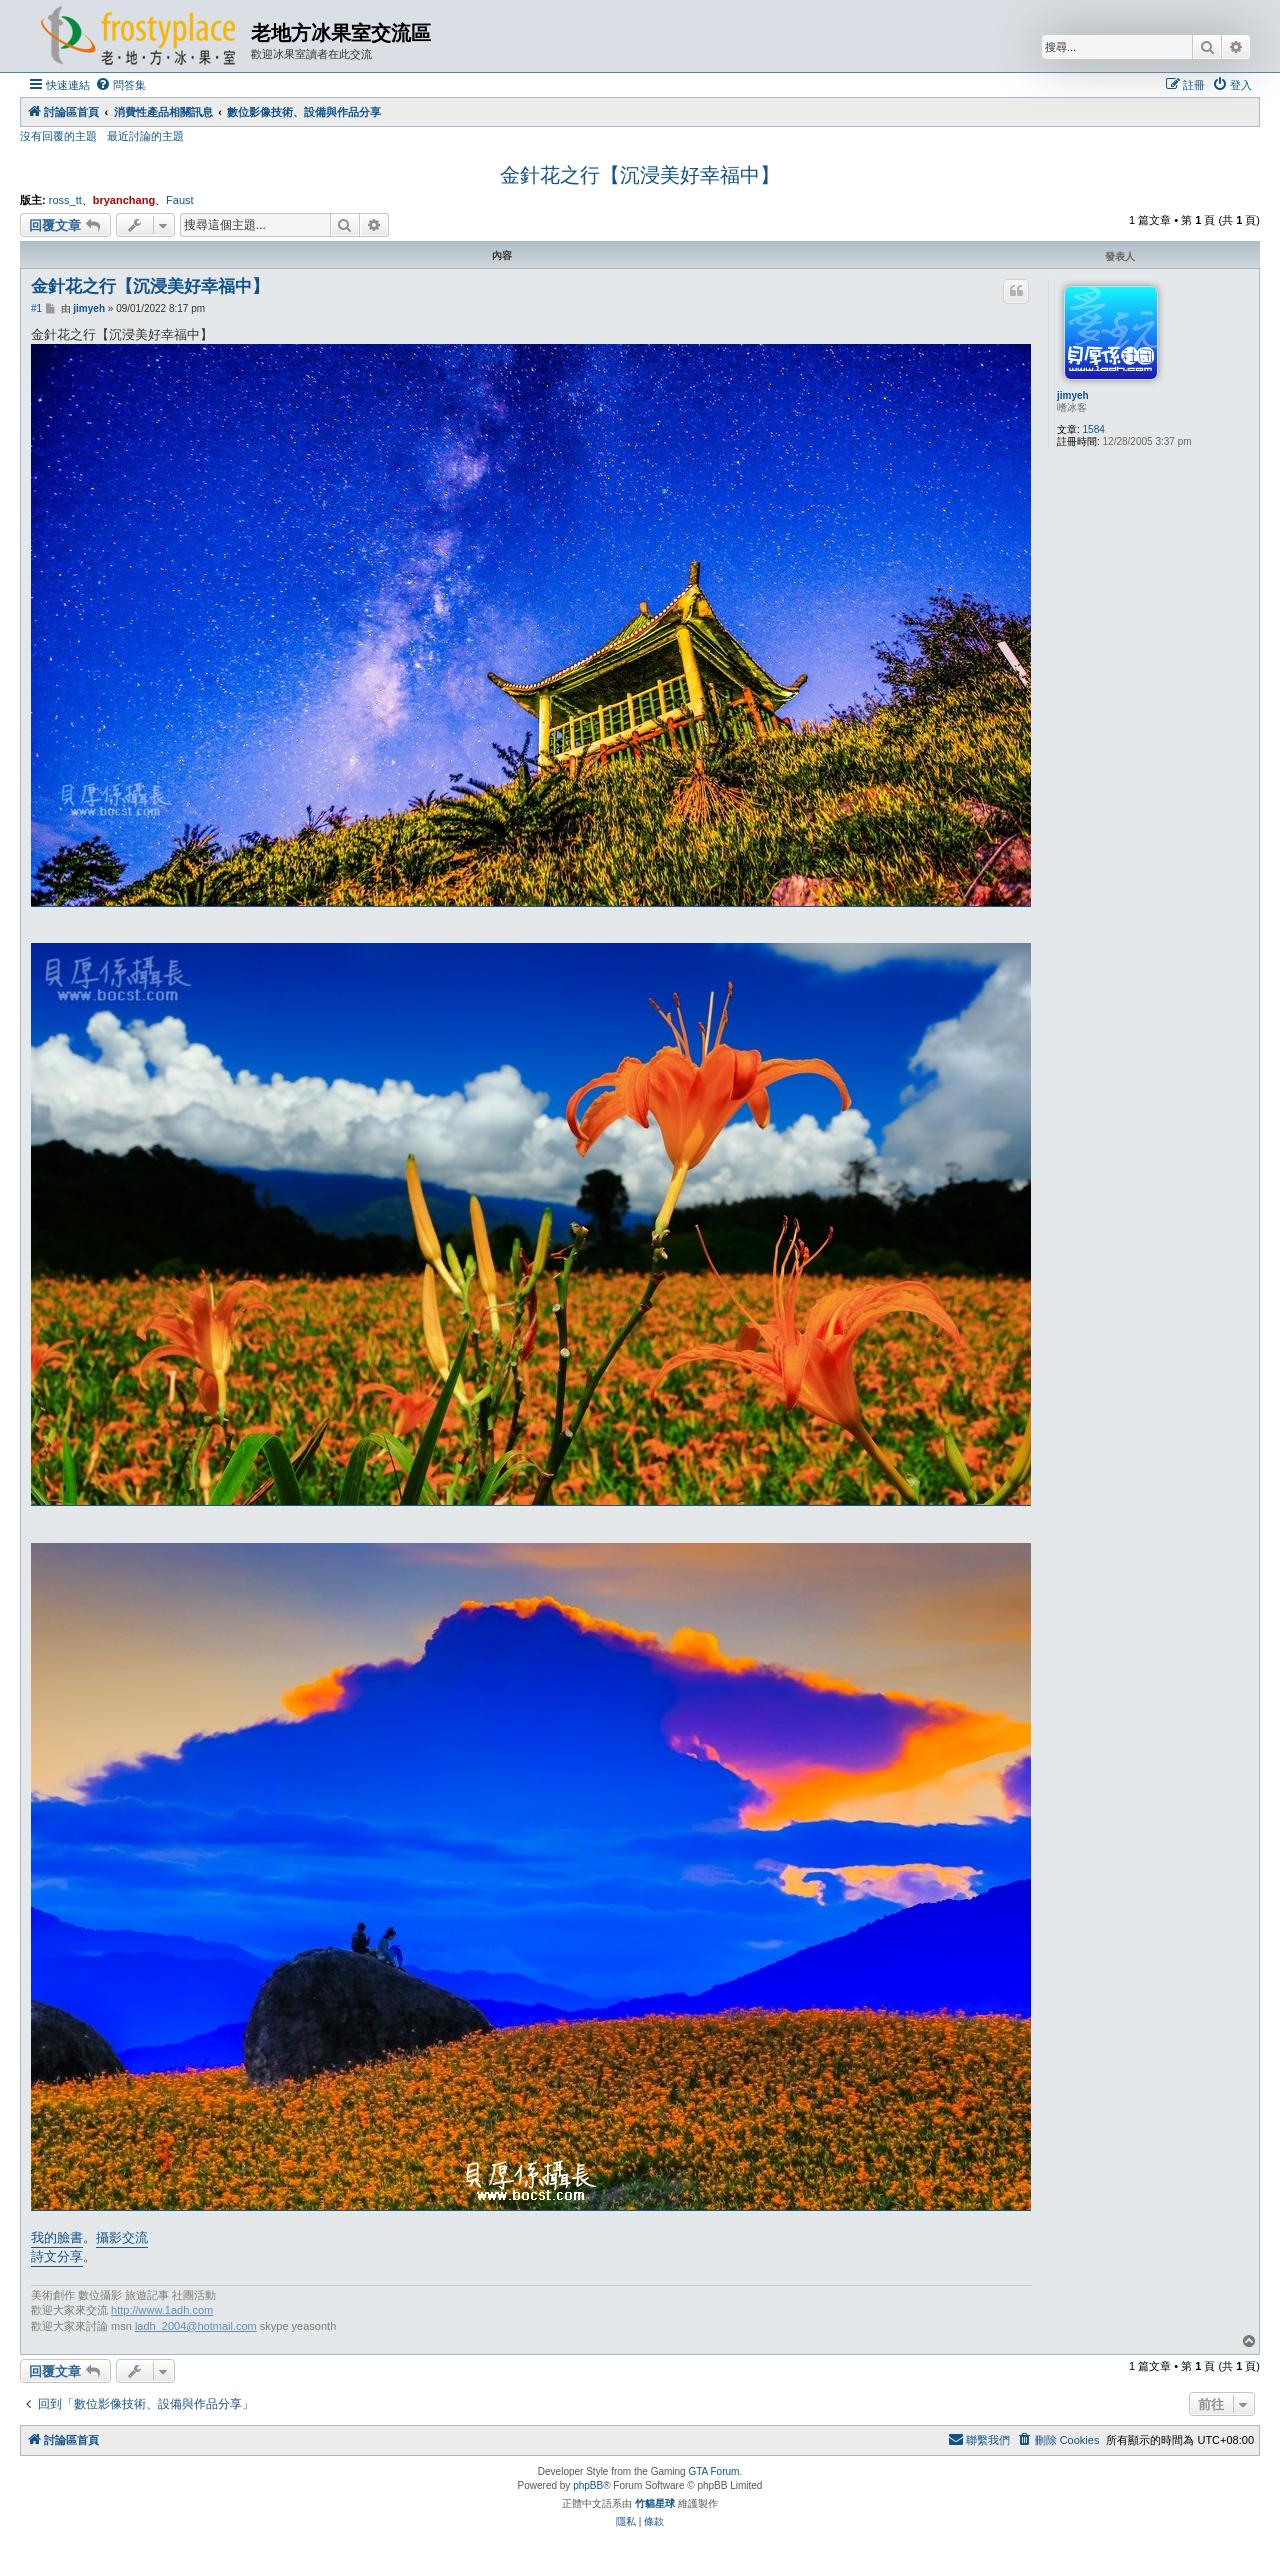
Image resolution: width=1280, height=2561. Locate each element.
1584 (1094, 429)
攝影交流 (122, 2237)
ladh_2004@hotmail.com (196, 2326)
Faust (180, 200)
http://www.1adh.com (162, 2310)
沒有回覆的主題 (58, 136)
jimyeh (1073, 395)
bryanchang (124, 200)
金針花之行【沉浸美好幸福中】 (640, 175)
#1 (36, 308)
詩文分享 (57, 2256)
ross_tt (65, 200)
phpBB (588, 2485)
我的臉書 (57, 2237)
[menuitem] (120, 85)
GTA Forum (713, 2471)
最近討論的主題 (145, 136)
